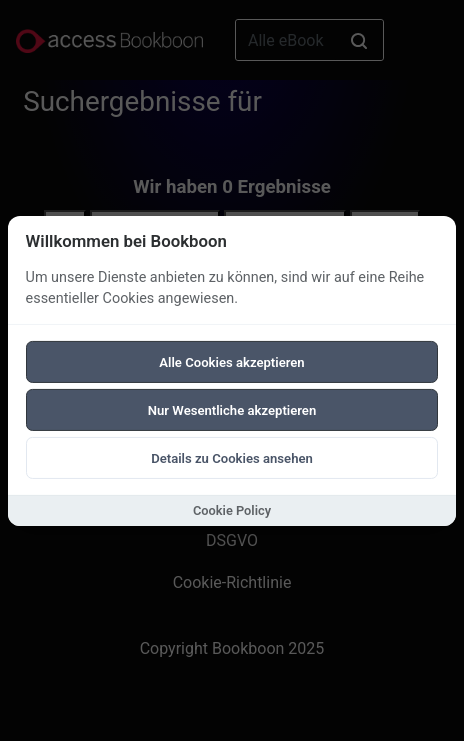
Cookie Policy (232, 510)
